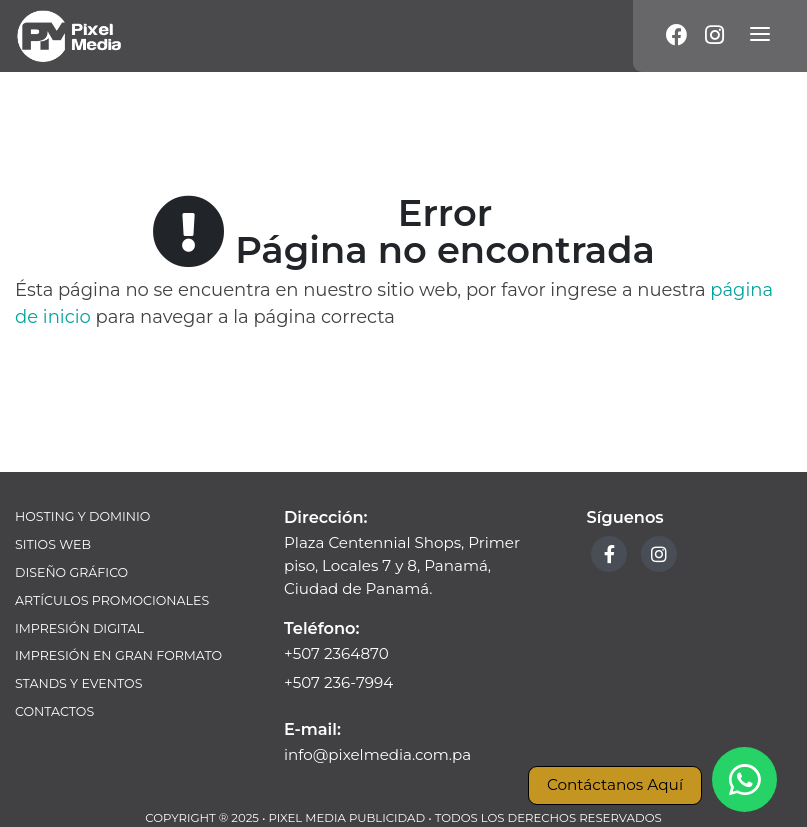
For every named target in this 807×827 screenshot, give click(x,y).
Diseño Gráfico (71, 572)
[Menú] (760, 36)
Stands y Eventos (78, 683)
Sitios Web (53, 544)
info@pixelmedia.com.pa (377, 754)
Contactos (54, 711)
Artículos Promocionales (112, 600)
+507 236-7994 (338, 682)
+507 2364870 (336, 653)
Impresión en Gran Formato (118, 655)
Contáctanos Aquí (615, 784)
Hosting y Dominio (82, 516)
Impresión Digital (79, 628)
